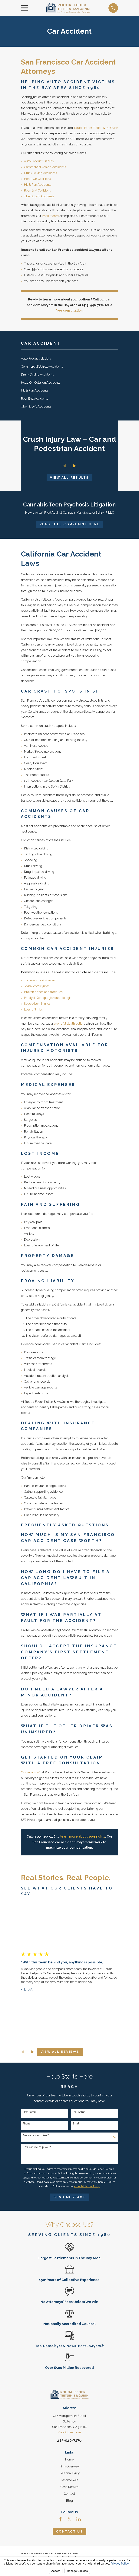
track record (50, 216)
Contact (69, 2493)
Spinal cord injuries (37, 986)
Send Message (69, 2197)
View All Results (69, 477)
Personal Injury (69, 2473)
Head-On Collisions (37, 179)
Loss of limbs (33, 1009)
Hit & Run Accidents (37, 184)
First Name (29, 2111)
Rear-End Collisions (37, 190)
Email (75, 2123)
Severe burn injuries (37, 1003)
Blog (69, 2500)
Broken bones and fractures (43, 992)
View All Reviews (60, 2052)
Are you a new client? (36, 2135)
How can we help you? (37, 2147)
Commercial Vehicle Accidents (45, 167)
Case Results (69, 2487)
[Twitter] (69, 2519)
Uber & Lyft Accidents (39, 196)
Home (69, 2459)
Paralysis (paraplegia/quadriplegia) (48, 998)
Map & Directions (69, 2432)
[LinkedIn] (78, 2519)
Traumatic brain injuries (40, 980)
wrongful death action (69, 1023)
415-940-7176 (69, 2440)
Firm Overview (69, 2466)
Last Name (78, 2111)
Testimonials (69, 2480)
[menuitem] (69, 359)
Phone (26, 2123)
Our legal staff (31, 1772)
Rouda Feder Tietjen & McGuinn (96, 128)
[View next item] (74, 466)
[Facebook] (60, 2519)
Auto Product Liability (39, 161)
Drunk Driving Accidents (40, 173)
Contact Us (69, 2531)
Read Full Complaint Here (70, 524)
